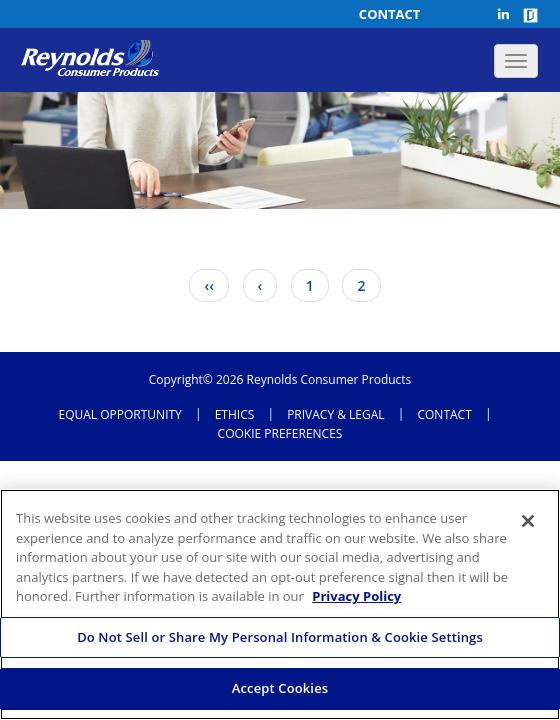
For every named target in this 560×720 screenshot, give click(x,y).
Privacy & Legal (335, 415)
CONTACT (444, 415)
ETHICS (235, 415)
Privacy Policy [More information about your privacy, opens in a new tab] (356, 596)
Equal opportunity (120, 415)
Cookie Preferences (280, 433)
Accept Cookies (280, 688)
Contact (390, 14)
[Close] (528, 521)
